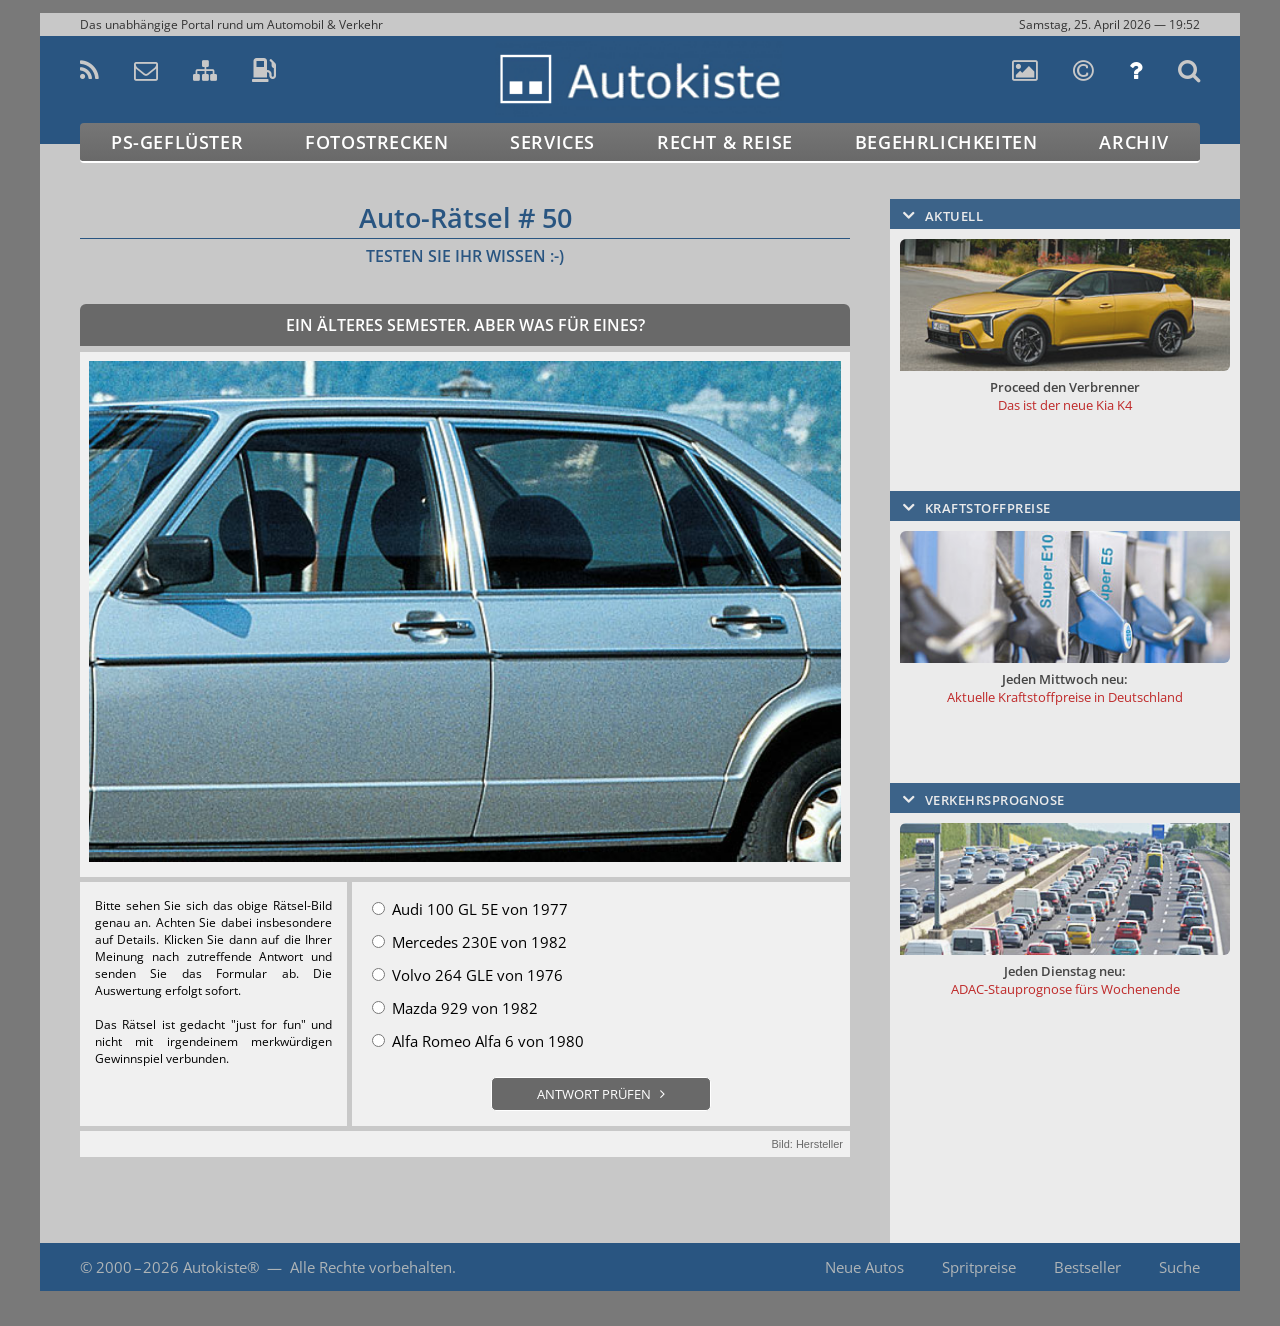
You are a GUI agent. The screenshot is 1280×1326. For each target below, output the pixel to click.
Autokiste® (221, 1267)
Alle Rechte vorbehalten (371, 1267)
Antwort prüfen (594, 1094)
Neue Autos (864, 1267)
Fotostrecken (376, 142)
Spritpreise (979, 1267)
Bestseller (1087, 1267)
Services (552, 142)
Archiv (1134, 142)
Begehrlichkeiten (946, 142)
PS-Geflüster (177, 142)
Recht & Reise (725, 142)
